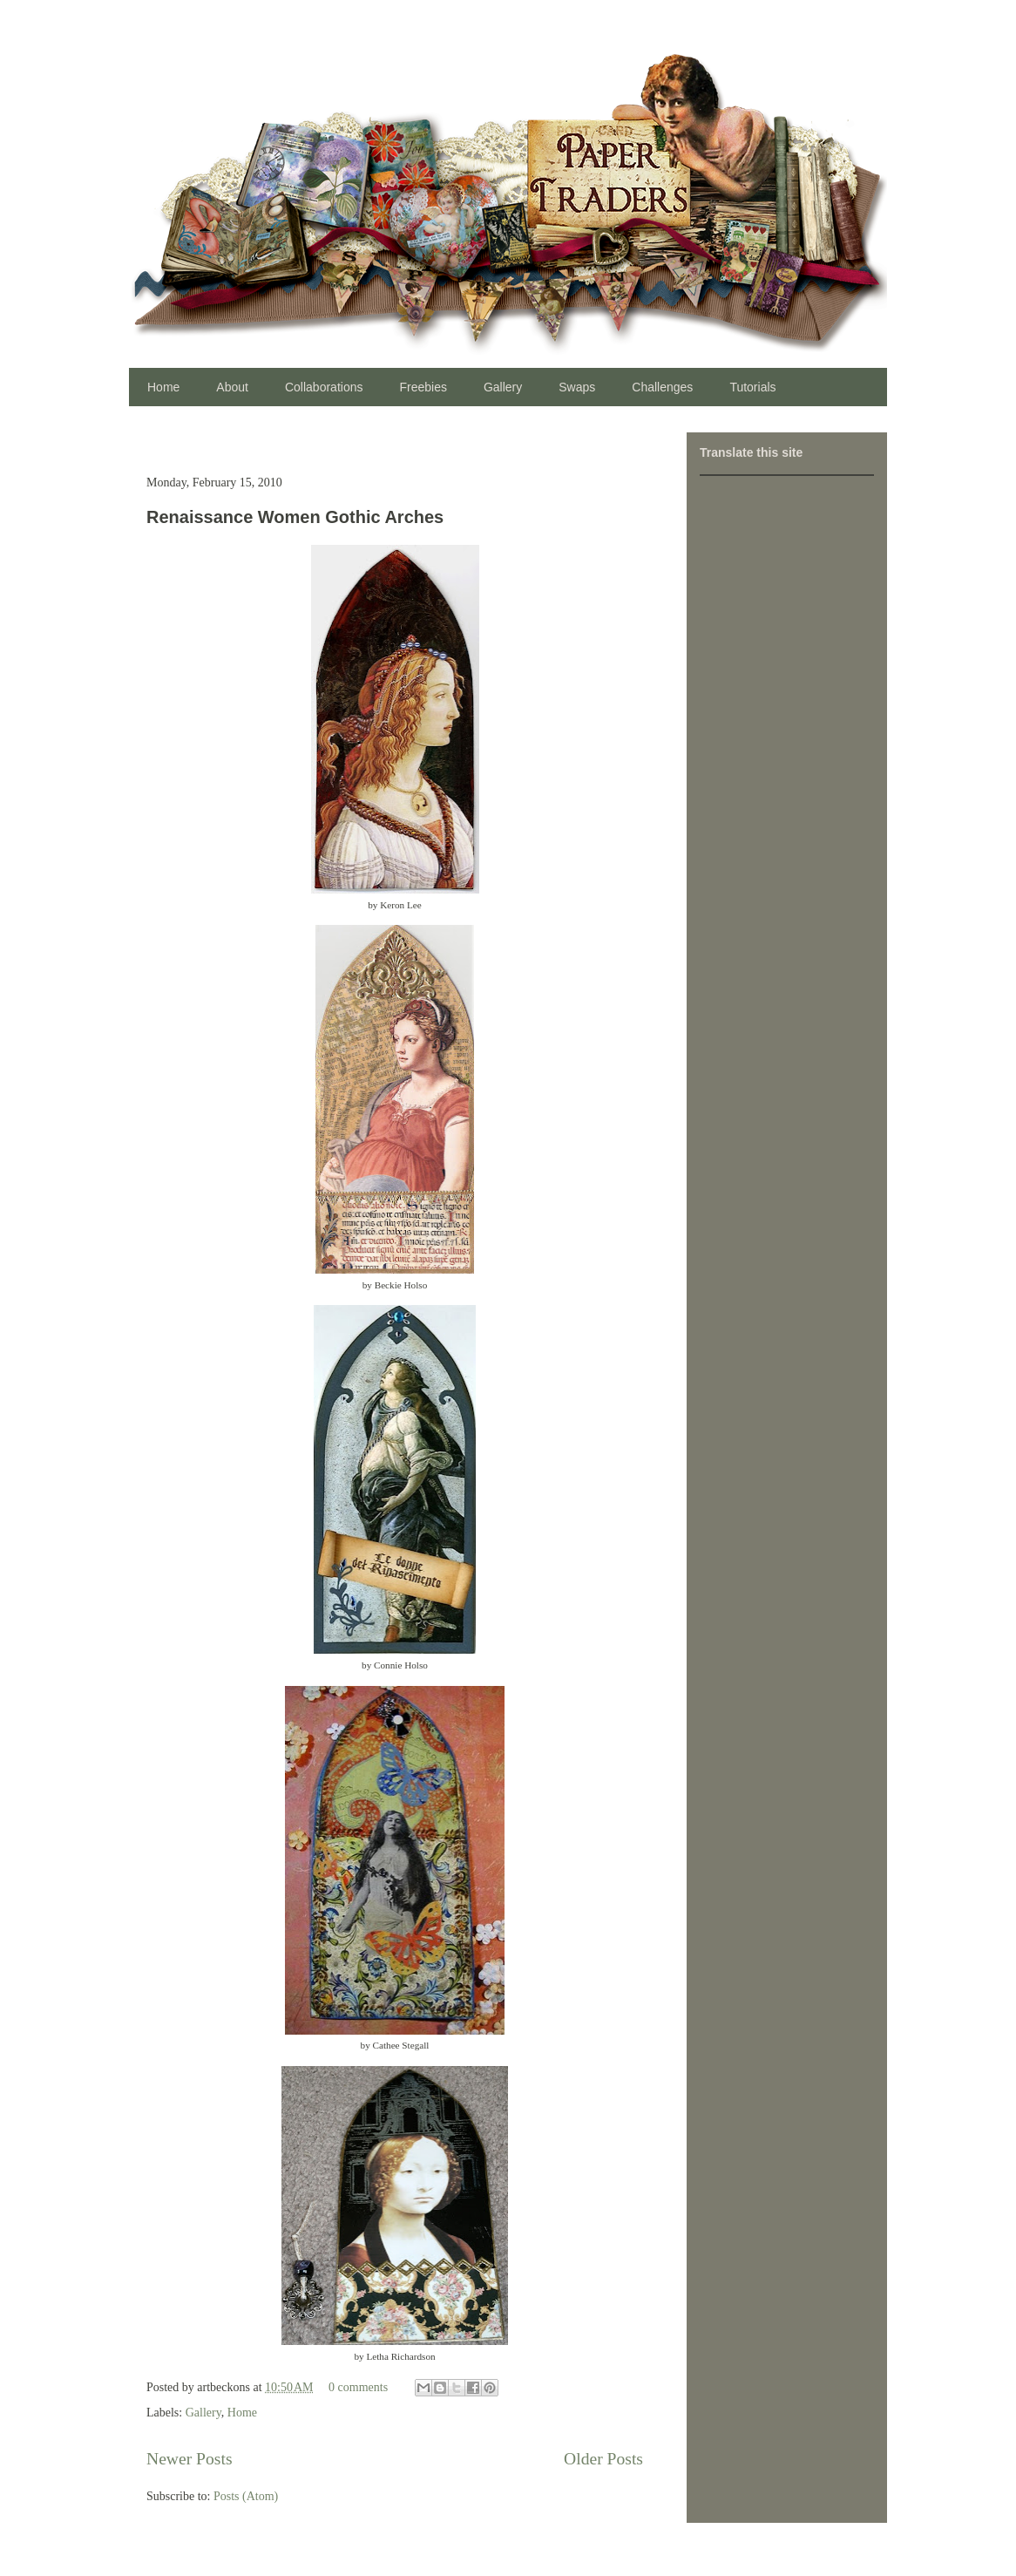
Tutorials (752, 387)
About (232, 387)
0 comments (358, 2387)
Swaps (577, 387)
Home (163, 387)
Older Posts (603, 2459)
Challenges (662, 387)
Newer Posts (189, 2459)
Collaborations (324, 387)
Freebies (422, 387)
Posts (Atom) (245, 2496)
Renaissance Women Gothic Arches (295, 517)
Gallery (503, 387)
